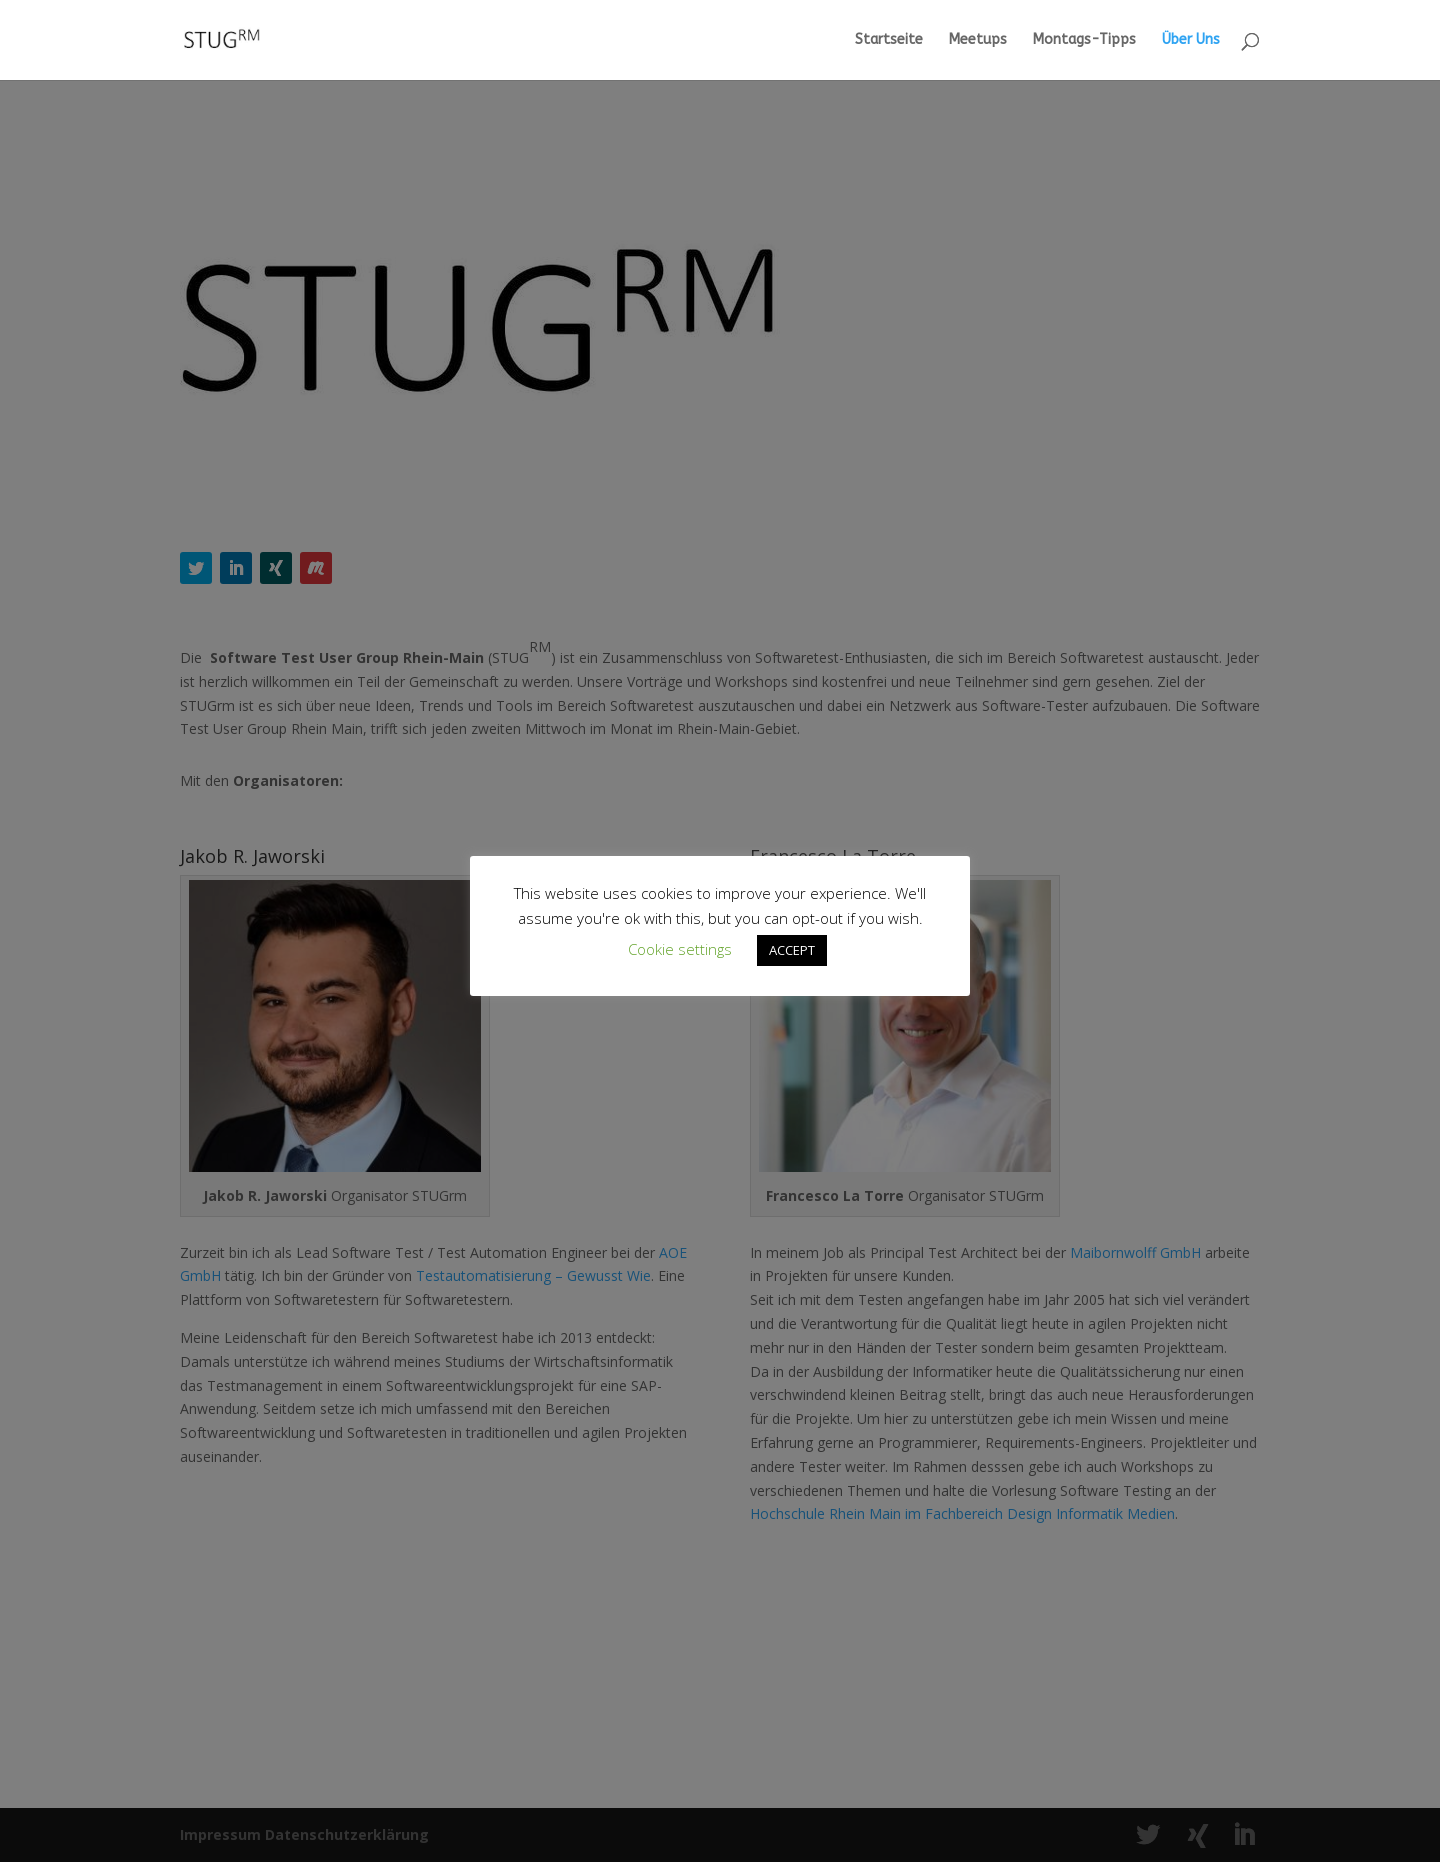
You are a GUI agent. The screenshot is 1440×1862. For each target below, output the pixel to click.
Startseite (889, 40)
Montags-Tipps (1084, 40)
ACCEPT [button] (792, 950)
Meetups (978, 40)
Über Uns (1191, 40)
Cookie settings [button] (680, 949)
